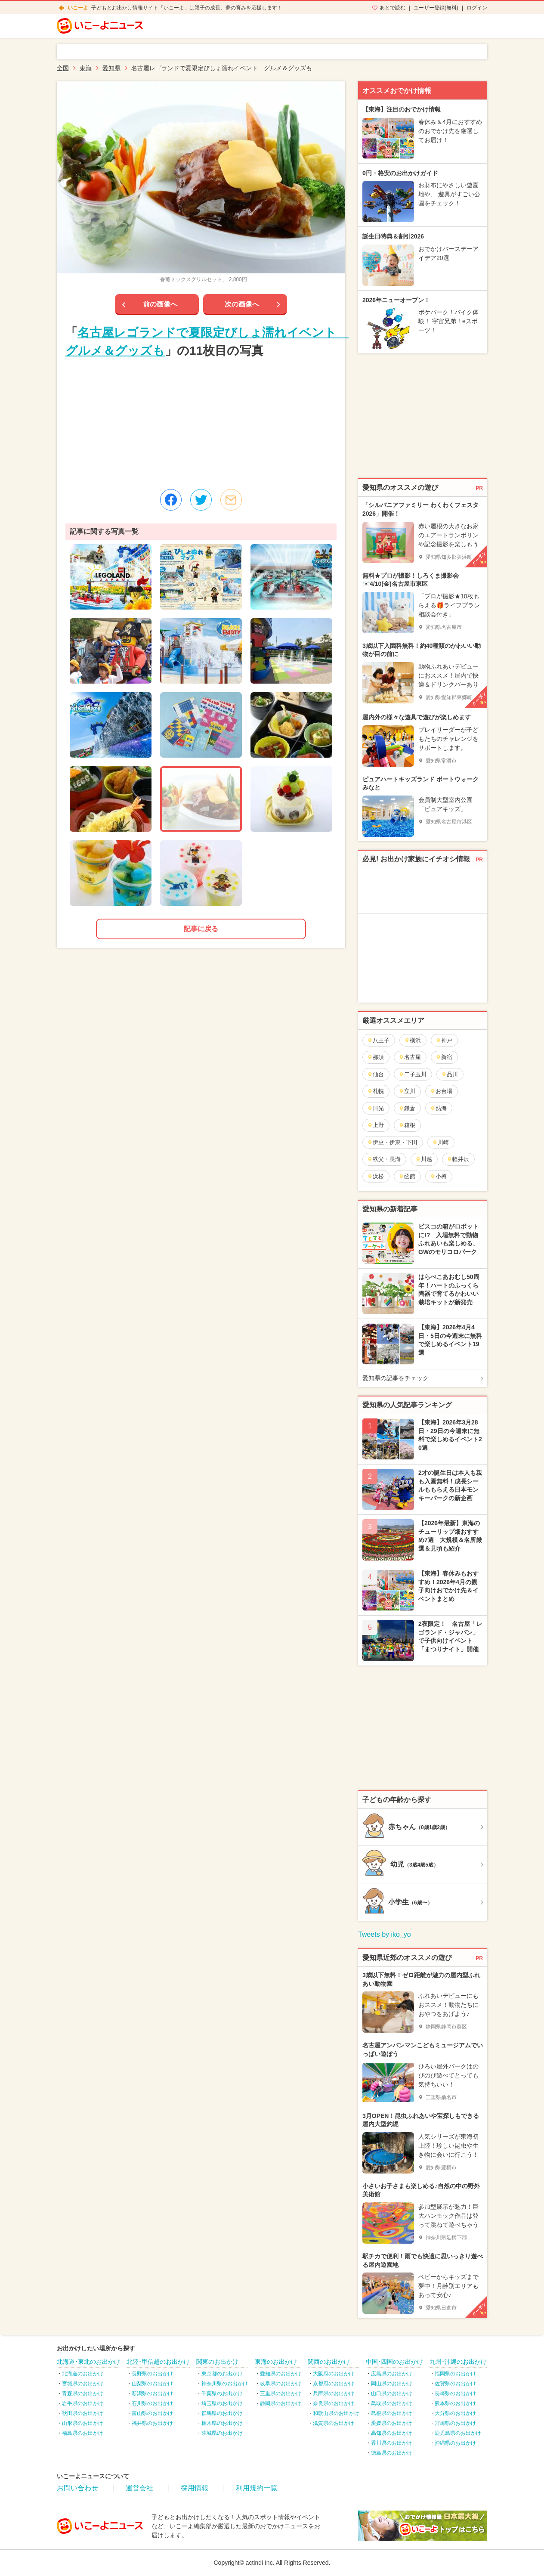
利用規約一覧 (256, 2488)
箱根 (407, 1125)
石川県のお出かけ (152, 2403)
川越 (423, 1159)
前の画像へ (160, 304)
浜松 (375, 1176)
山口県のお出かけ (391, 2393)
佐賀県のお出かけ (455, 2384)
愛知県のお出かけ (280, 2374)
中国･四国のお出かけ (394, 2361)
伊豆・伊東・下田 (392, 1142)
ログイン (477, 8)
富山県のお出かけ (152, 2413)
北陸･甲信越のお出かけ (158, 2361)
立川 (407, 1091)
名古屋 (410, 1057)
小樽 (438, 1176)
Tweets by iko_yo (384, 1934)
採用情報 (194, 2488)
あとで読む (392, 8)
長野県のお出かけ (152, 2374)
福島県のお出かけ (82, 2433)
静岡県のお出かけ (280, 2403)
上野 (375, 1125)
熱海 (438, 1108)
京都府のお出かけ (333, 2384)
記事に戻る (201, 928)
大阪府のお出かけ (333, 2374)
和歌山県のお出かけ (336, 2413)
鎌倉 (407, 1108)
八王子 (378, 1040)
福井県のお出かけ (152, 2423)
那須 (375, 1057)
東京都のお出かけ (222, 2374)
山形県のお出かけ (82, 2423)
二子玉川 (413, 1074)
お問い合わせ (77, 2488)
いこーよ (78, 8)
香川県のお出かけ (391, 2443)
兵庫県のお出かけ (333, 2393)
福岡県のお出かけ (455, 2374)
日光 (375, 1108)
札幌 (375, 1091)
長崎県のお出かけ (455, 2393)
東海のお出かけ (276, 2361)
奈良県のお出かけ (333, 2403)
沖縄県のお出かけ (455, 2443)
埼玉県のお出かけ (222, 2403)
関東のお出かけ (217, 2361)
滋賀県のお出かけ (333, 2423)
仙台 (375, 1074)
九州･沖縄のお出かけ (458, 2361)
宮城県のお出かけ (82, 2384)
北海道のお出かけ (82, 2374)
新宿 (444, 1057)
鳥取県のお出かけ (391, 2403)
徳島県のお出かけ (391, 2453)
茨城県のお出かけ (222, 2433)
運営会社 (139, 2488)
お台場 (441, 1091)
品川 (449, 1074)
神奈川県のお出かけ (224, 2384)
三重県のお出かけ (280, 2393)
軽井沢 (458, 1159)
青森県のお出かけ (82, 2393)
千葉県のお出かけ (222, 2393)
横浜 (412, 1040)
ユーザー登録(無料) (436, 8)
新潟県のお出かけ (152, 2393)
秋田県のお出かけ (82, 2413)
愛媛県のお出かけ (391, 2423)
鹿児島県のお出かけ (458, 2433)
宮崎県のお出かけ (455, 2423)
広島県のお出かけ (391, 2374)
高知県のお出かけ (391, 2433)
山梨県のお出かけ (152, 2384)
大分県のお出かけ (455, 2413)
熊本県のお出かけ (455, 2403)
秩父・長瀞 (384, 1159)
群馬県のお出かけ (222, 2413)
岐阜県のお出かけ (280, 2384)
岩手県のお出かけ (82, 2403)
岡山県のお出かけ (391, 2384)
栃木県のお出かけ (222, 2423)
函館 (407, 1176)
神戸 (444, 1040)
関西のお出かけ (329, 2361)
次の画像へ (242, 304)
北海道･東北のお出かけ (88, 2361)
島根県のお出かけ (391, 2413)
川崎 (440, 1142)
